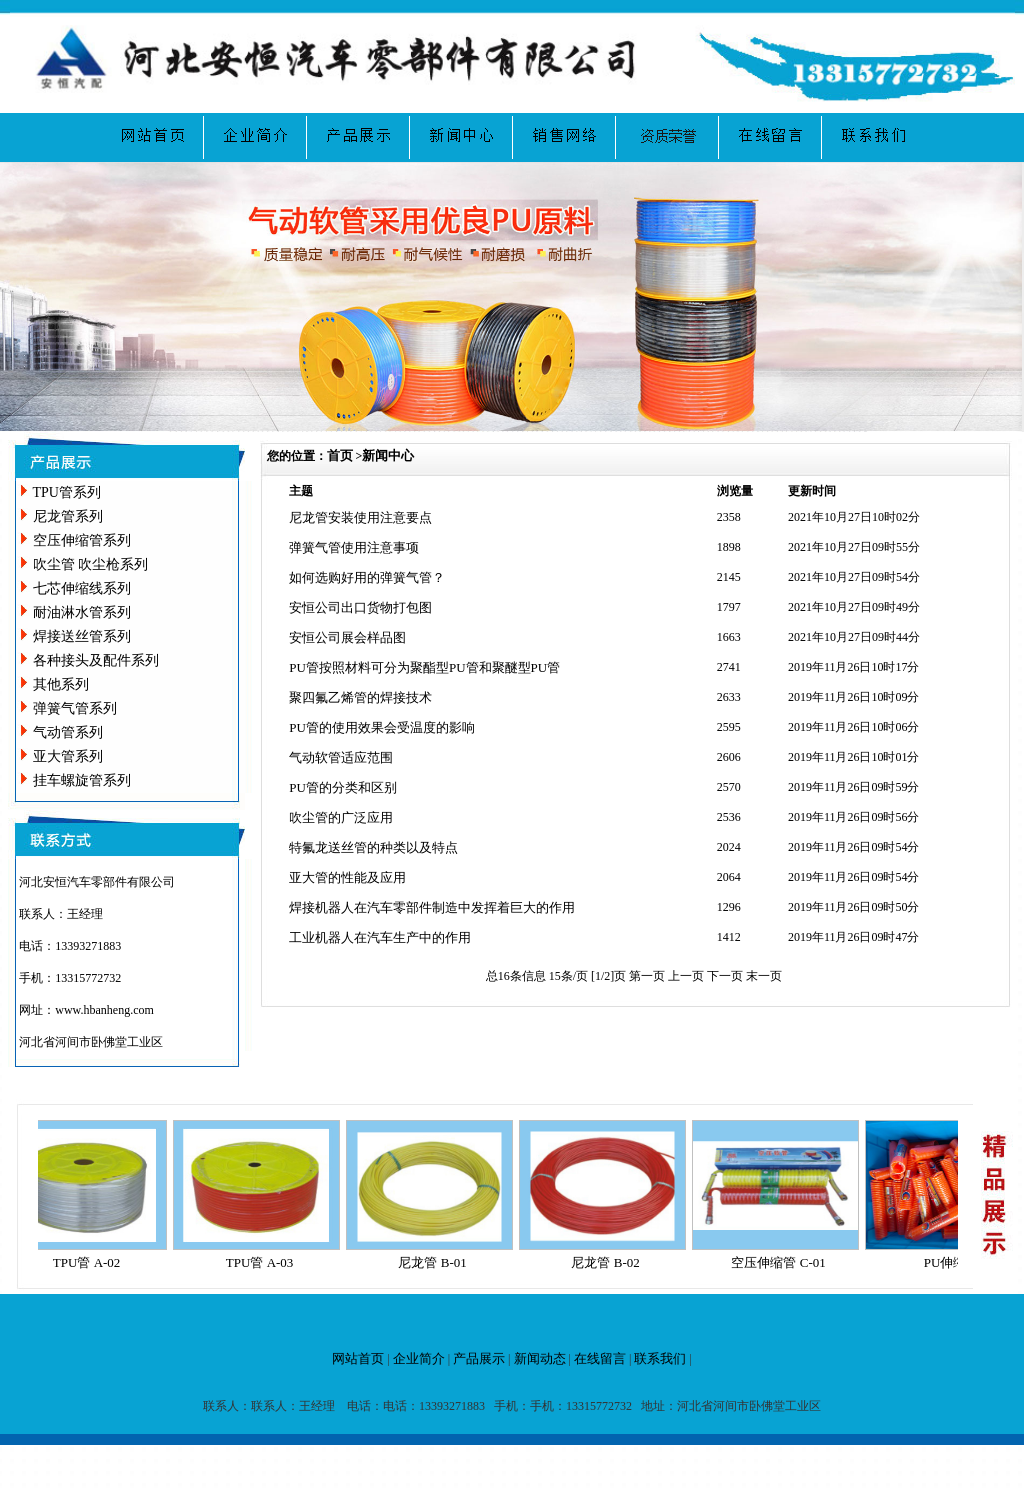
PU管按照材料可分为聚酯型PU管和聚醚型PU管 (424, 667)
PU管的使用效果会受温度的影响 (382, 727)
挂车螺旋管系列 (82, 780)
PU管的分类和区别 (343, 787)
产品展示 (479, 1358)
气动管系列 (68, 732)
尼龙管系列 (68, 516)
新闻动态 (540, 1358)
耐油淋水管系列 (82, 612)
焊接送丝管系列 (82, 636)
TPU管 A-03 (265, 1262)
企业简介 (419, 1358)
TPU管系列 (67, 492)
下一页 (726, 976)
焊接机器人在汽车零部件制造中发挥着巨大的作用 (432, 907)
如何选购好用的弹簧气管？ (367, 577)
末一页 (764, 976)
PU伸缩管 (957, 1262)
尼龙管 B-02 (610, 1262)
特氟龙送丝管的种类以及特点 (373, 847)
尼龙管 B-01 (437, 1262)
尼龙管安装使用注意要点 (360, 517)
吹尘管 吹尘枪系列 (91, 564)
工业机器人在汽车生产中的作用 (380, 937)
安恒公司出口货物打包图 (360, 607)
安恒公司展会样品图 (347, 637)
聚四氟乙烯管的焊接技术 (360, 697)
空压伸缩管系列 (82, 540)
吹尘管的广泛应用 (341, 817)
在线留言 (600, 1358)
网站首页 (358, 1358)
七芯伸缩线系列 (82, 588)
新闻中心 (388, 455)
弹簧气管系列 (75, 708)
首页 (340, 455)
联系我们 (660, 1358)
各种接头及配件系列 (96, 660)
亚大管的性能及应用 (347, 877)
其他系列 (61, 684)
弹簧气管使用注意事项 (354, 547)
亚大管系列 (68, 756)
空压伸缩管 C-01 (783, 1262)
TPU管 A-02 (92, 1262)
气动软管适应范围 (341, 757)
